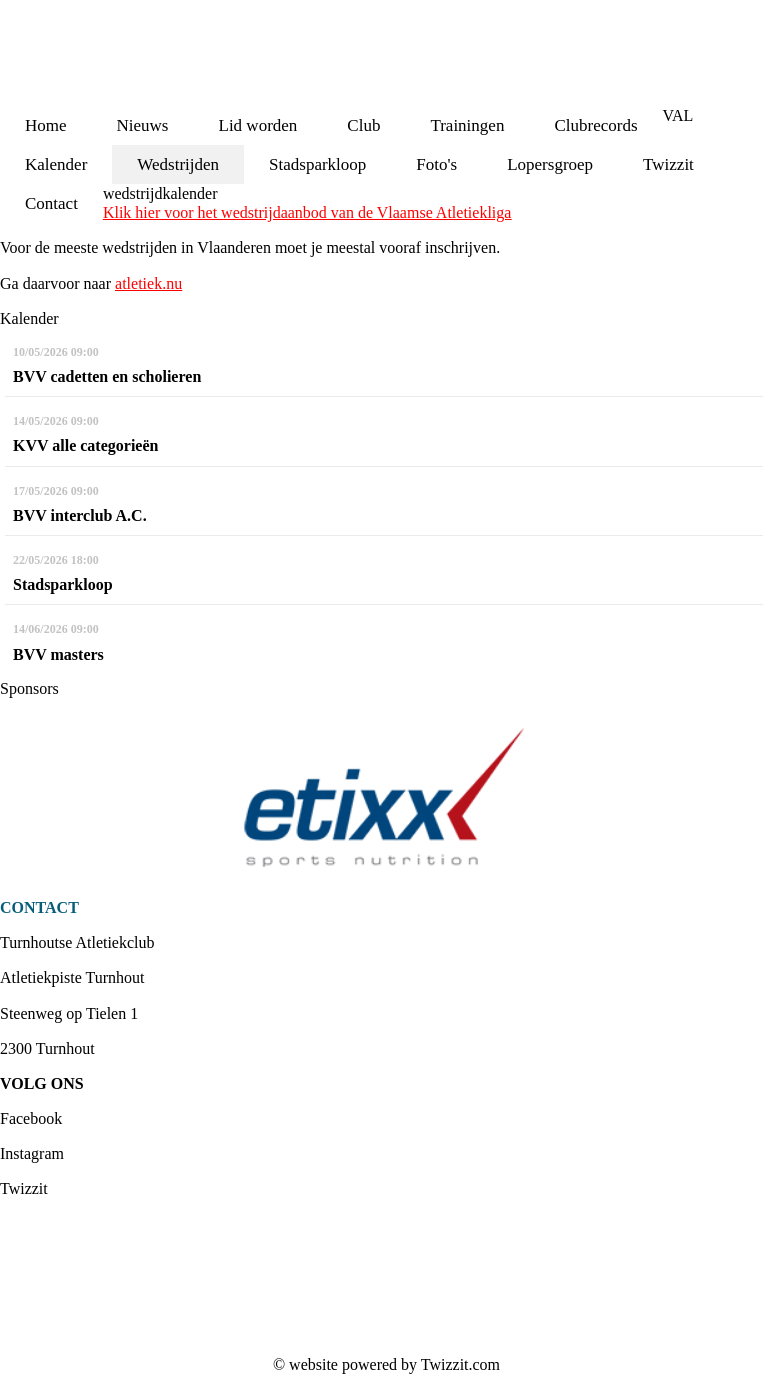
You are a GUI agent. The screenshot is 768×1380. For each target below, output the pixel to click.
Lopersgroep (550, 164)
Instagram (32, 1153)
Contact (51, 203)
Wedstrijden (178, 164)
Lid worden (258, 125)
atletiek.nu (148, 283)
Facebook (31, 1118)
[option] (384, 798)
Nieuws (143, 125)
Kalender (56, 164)
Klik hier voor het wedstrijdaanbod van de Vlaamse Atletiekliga (307, 212)
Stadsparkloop (317, 164)
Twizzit (668, 164)
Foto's (436, 164)
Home (46, 125)
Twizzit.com (460, 1364)
